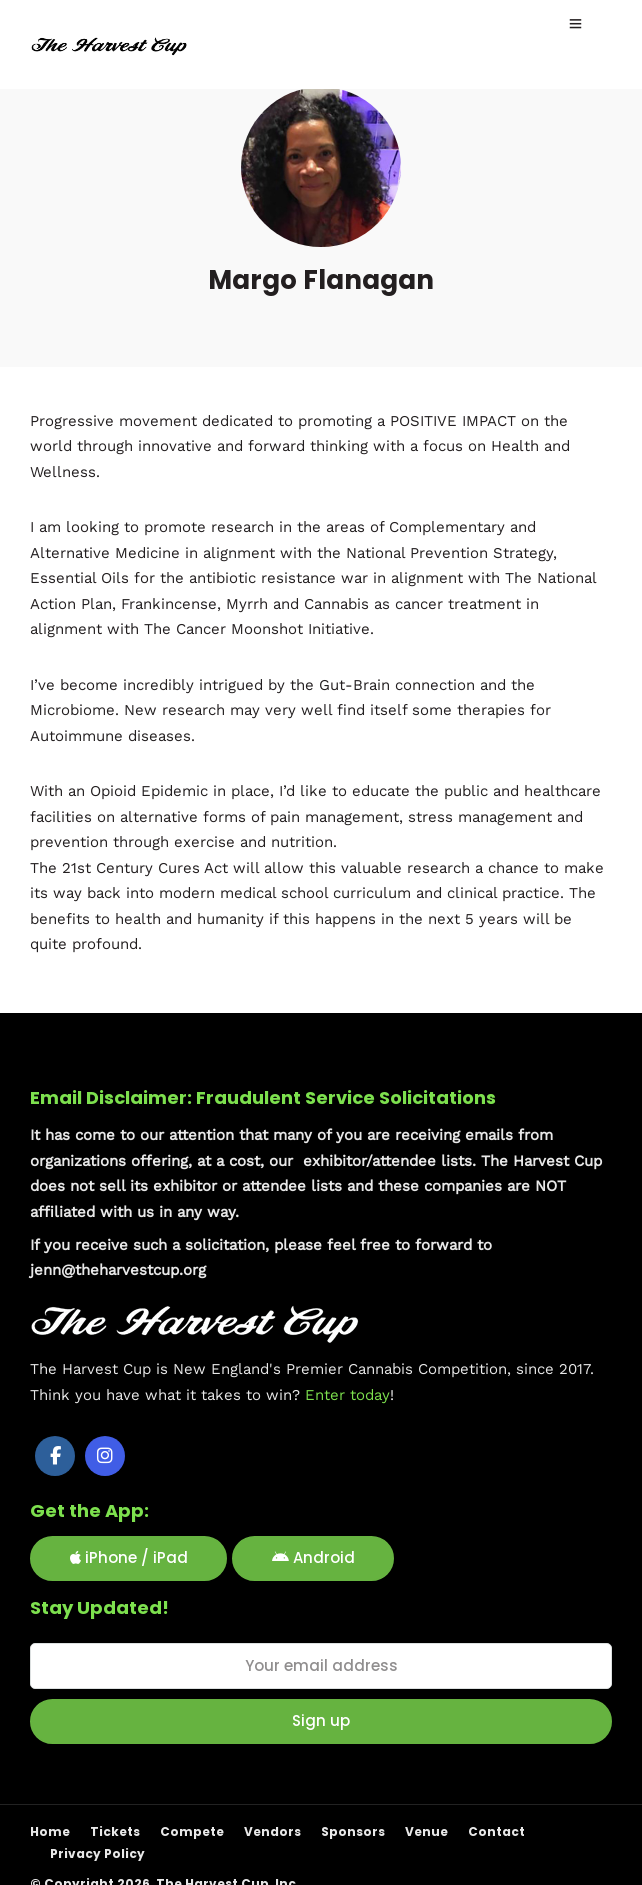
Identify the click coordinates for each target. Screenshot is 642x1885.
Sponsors (353, 1831)
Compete (192, 1831)
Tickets (115, 1831)
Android (313, 1557)
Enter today (347, 1394)
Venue (426, 1831)
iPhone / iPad (129, 1557)
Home (50, 1831)
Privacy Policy (97, 1853)
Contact (496, 1831)
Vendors (272, 1831)
